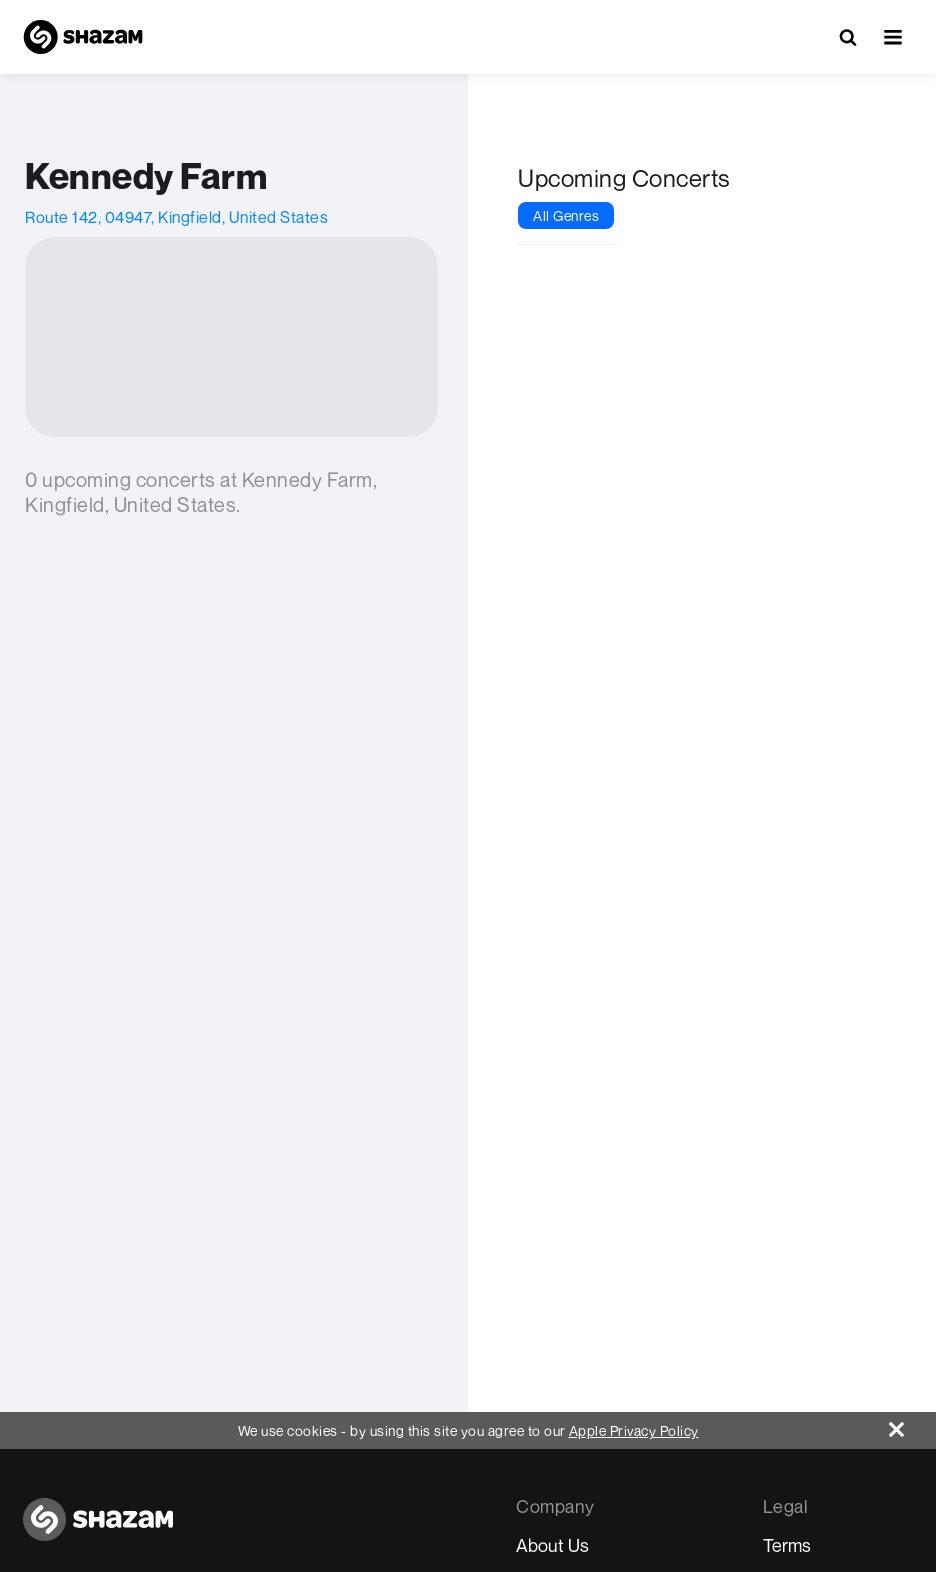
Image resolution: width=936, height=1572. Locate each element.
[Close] (912, 1424)
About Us (552, 1545)
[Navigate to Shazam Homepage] (83, 37)
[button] (893, 37)
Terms (787, 1545)
